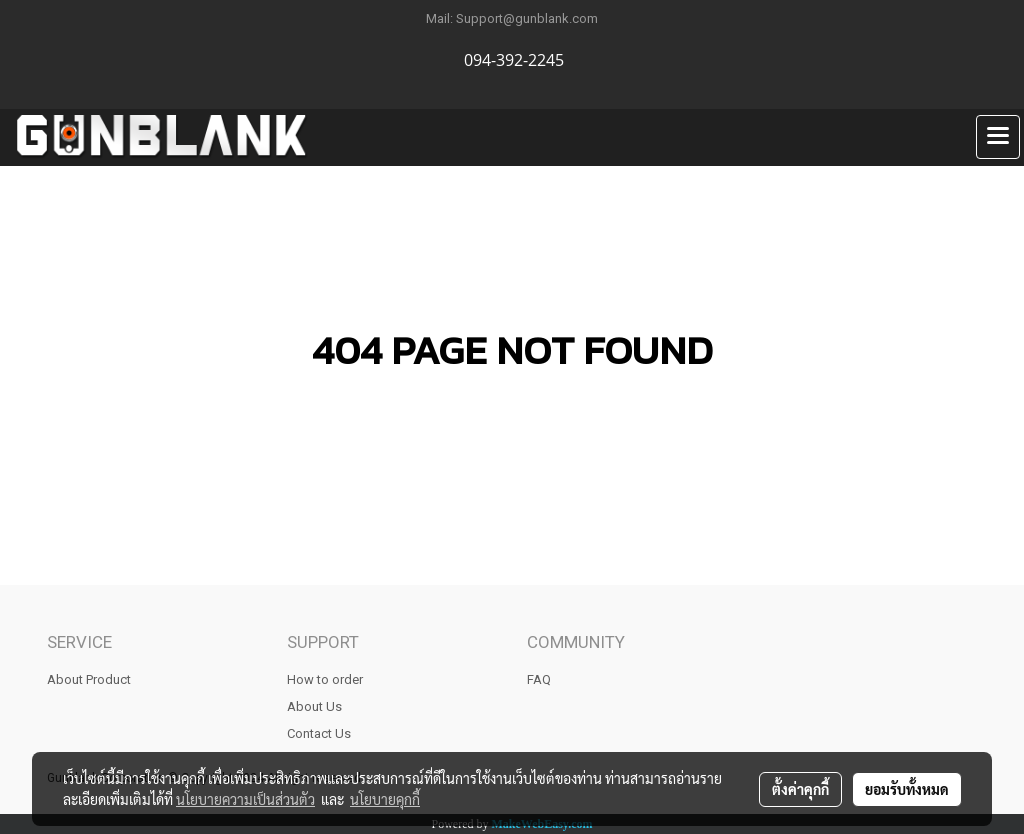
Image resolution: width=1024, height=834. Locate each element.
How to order (325, 679)
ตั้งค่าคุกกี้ (800, 789)
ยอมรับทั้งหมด (907, 789)
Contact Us (319, 733)
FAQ (539, 679)
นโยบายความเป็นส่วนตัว (245, 799)
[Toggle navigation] (998, 137)
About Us (314, 706)
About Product (89, 679)
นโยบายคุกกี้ (385, 799)
